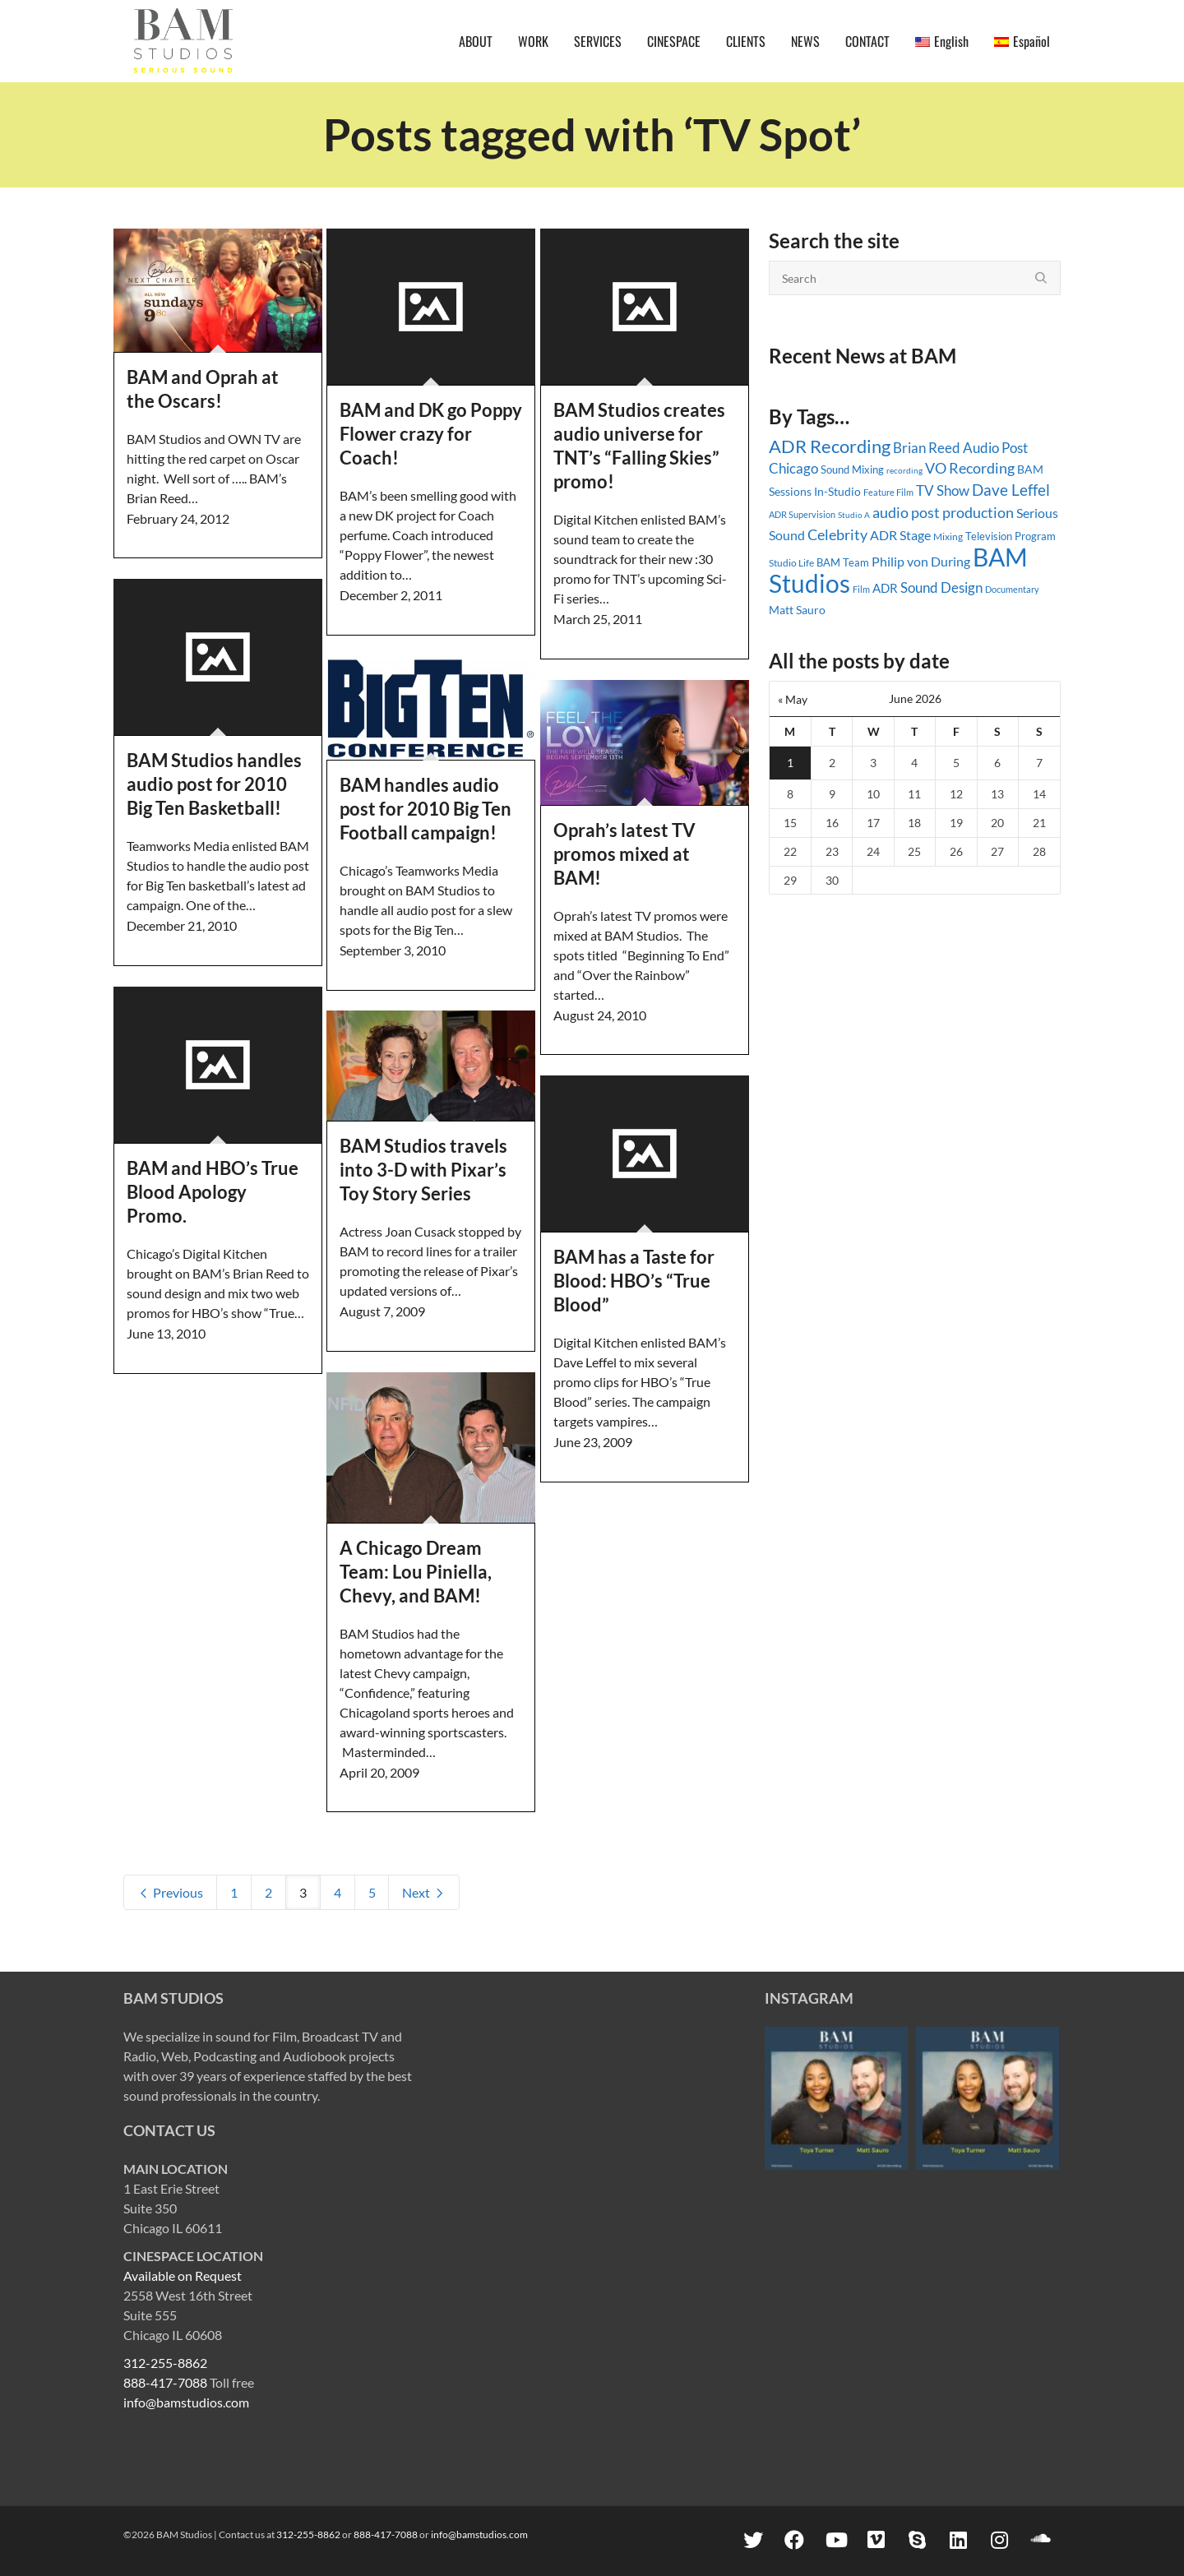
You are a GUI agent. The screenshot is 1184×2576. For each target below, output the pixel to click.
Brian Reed (926, 447)
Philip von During (921, 561)
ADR (885, 587)
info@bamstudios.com (186, 2402)
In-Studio (837, 491)
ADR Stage (900, 535)
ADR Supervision (802, 514)
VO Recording (970, 468)
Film (861, 589)
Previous (170, 1892)
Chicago (793, 468)
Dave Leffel (1011, 489)
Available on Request (182, 2275)
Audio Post (995, 447)
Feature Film (888, 492)
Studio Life (791, 563)
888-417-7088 (165, 2382)
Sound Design (941, 587)
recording (904, 470)
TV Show (942, 490)
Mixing (948, 536)
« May (792, 699)
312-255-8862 (165, 2362)
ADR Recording (829, 446)
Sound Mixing (852, 470)
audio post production (943, 512)
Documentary (1012, 589)
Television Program (1010, 536)
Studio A (854, 515)
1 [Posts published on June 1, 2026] (790, 763)
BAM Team (842, 562)
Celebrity (837, 534)
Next (424, 1892)
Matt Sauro (797, 610)
